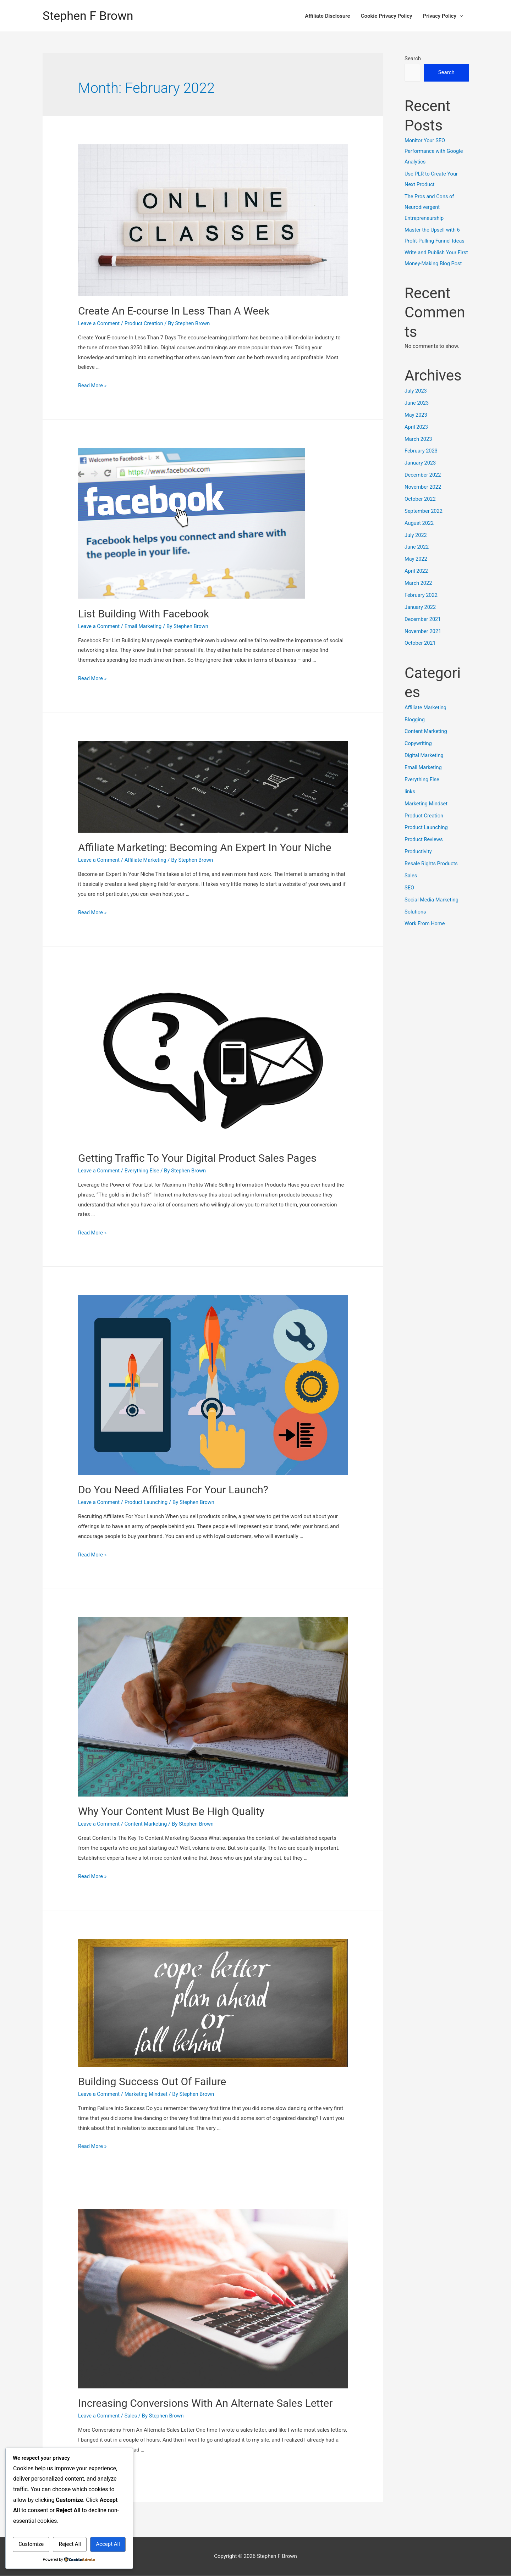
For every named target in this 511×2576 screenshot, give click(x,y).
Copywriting (419, 753)
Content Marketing (147, 1824)
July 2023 (416, 401)
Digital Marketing (425, 764)
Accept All (108, 2544)
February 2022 (422, 604)
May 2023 (416, 425)
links (410, 801)
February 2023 (422, 461)
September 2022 (424, 521)
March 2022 (419, 592)
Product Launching (148, 1502)
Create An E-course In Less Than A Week (173, 311)
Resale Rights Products (432, 872)
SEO (409, 896)
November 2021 (423, 640)
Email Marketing (145, 626)
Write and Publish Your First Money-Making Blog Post (434, 263)
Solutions (416, 920)
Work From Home (425, 932)
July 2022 (416, 545)
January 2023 (421, 473)
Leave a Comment (99, 324)
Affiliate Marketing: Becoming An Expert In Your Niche (204, 848)
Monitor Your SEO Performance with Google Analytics (435, 151)
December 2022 (423, 485)
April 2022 (417, 581)
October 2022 (420, 509)
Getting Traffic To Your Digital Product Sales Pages (197, 1158)
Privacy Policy (439, 16)
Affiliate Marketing (147, 860)
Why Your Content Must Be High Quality (171, 1811)
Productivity (419, 860)
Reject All (70, 2544)
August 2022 (420, 533)
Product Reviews (424, 848)
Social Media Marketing (432, 908)
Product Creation (145, 324)
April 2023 (417, 437)
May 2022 (416, 569)
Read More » (93, 386)
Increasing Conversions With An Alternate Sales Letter (205, 2403)
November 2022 (423, 497)
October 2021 (420, 652)
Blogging (415, 729)
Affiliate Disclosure (327, 16)
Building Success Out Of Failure (152, 2082)
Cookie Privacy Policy (386, 16)
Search (413, 59)
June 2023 (417, 413)
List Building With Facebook (143, 614)
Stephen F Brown (89, 16)
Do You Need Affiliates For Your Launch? (173, 1490)
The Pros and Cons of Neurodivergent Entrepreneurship (430, 207)
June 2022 (417, 557)
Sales (132, 2416)
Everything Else (143, 1171)
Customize (31, 2544)
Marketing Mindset (148, 2094)
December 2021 (423, 629)
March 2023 (419, 449)
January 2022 (421, 617)
